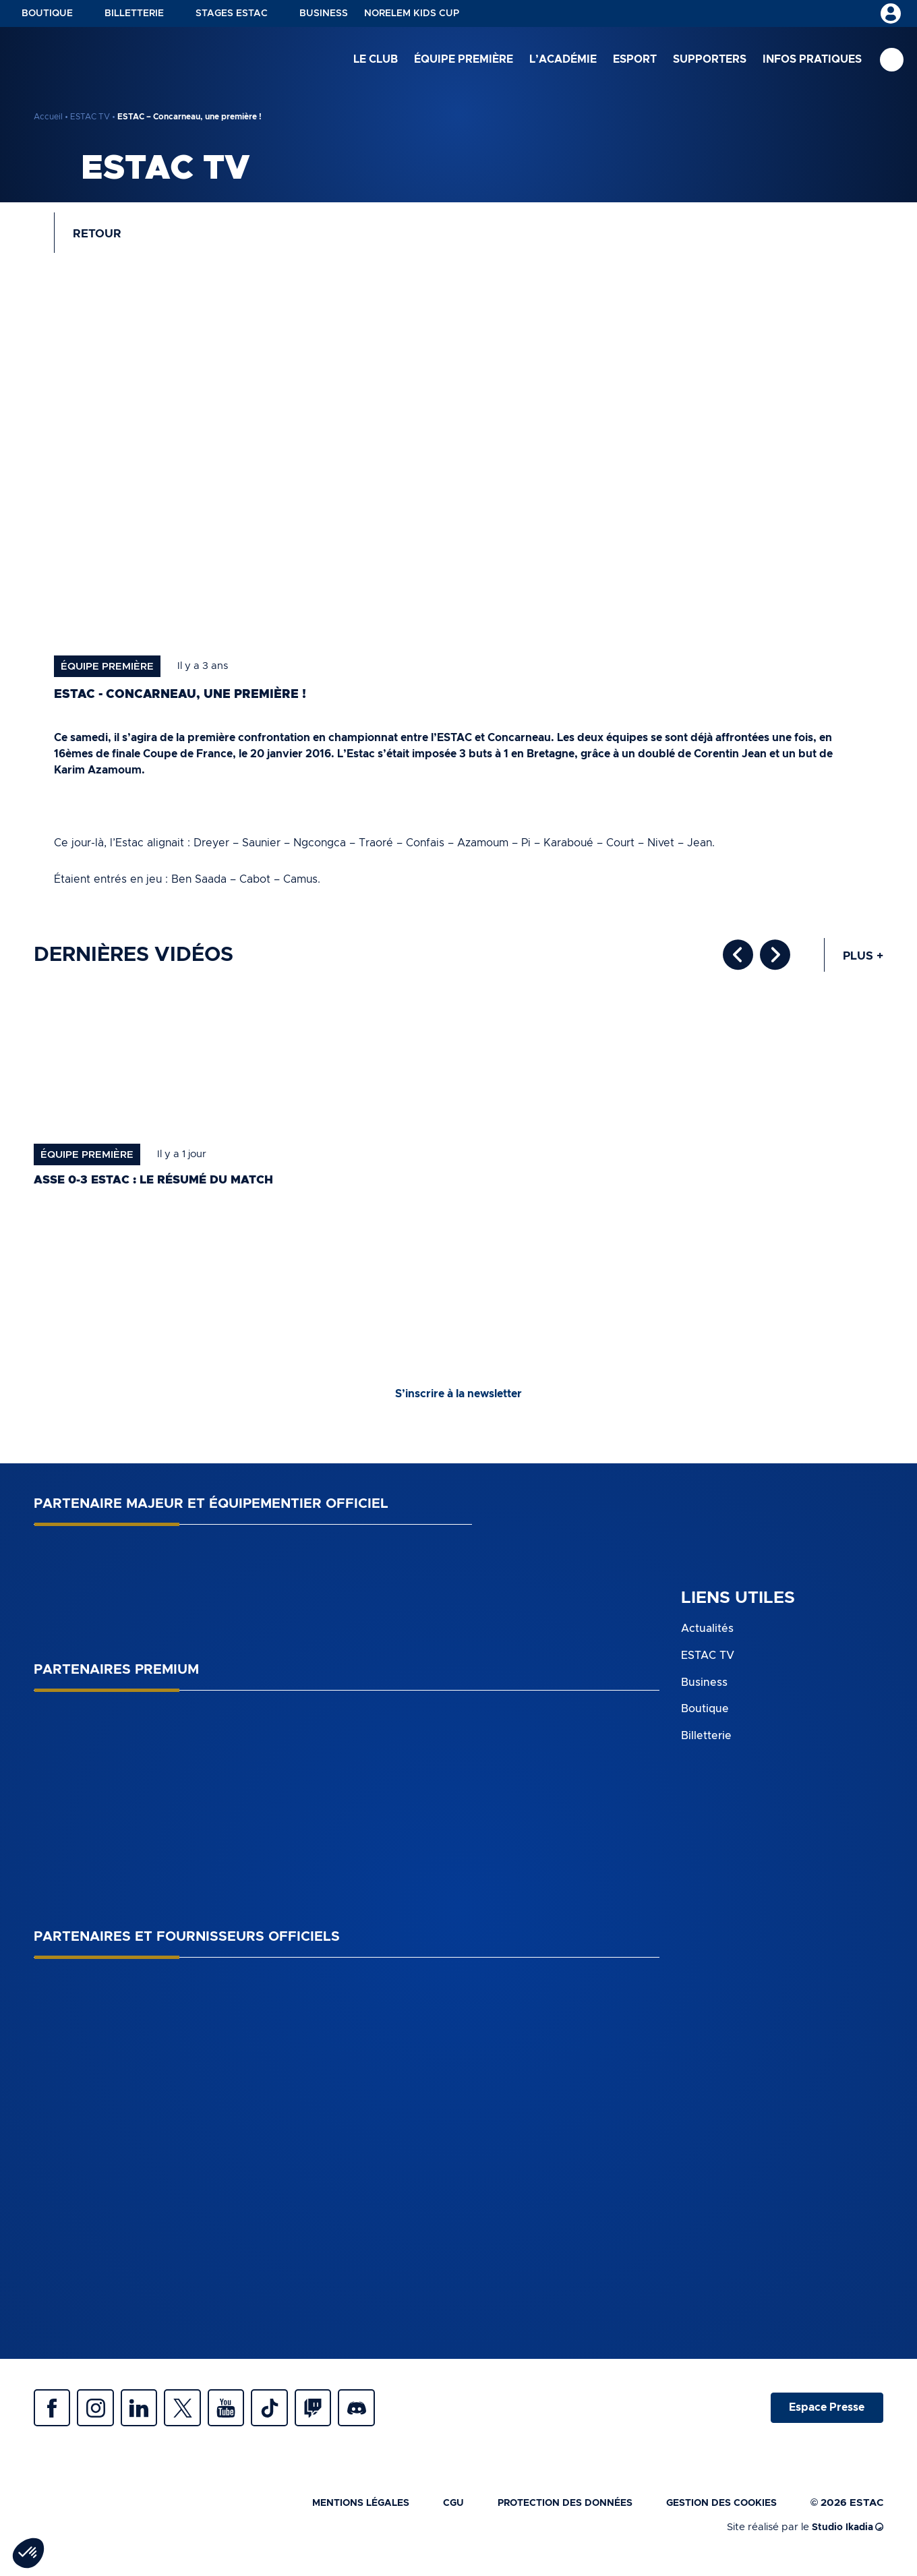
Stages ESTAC (232, 13)
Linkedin (148, 2415)
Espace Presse (824, 2415)
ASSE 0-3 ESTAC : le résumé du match (161, 1185)
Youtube (242, 2415)
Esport (635, 60)
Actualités (707, 1634)
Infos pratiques (812, 60)
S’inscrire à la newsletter (458, 1400)
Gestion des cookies (717, 2513)
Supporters (709, 60)
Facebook (54, 2415)
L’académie (563, 60)
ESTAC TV (90, 117)
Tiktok (289, 2415)
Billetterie (134, 13)
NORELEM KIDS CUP (411, 13)
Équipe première (463, 60)
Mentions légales (337, 2513)
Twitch (337, 2415)
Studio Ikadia (845, 2537)
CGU (434, 2513)
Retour (99, 236)
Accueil (48, 117)
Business (323, 13)
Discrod (384, 2415)
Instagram (101, 2415)
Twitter (195, 2415)
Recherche (892, 61)
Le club (375, 60)
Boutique (47, 13)
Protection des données (551, 2513)
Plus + (862, 961)
